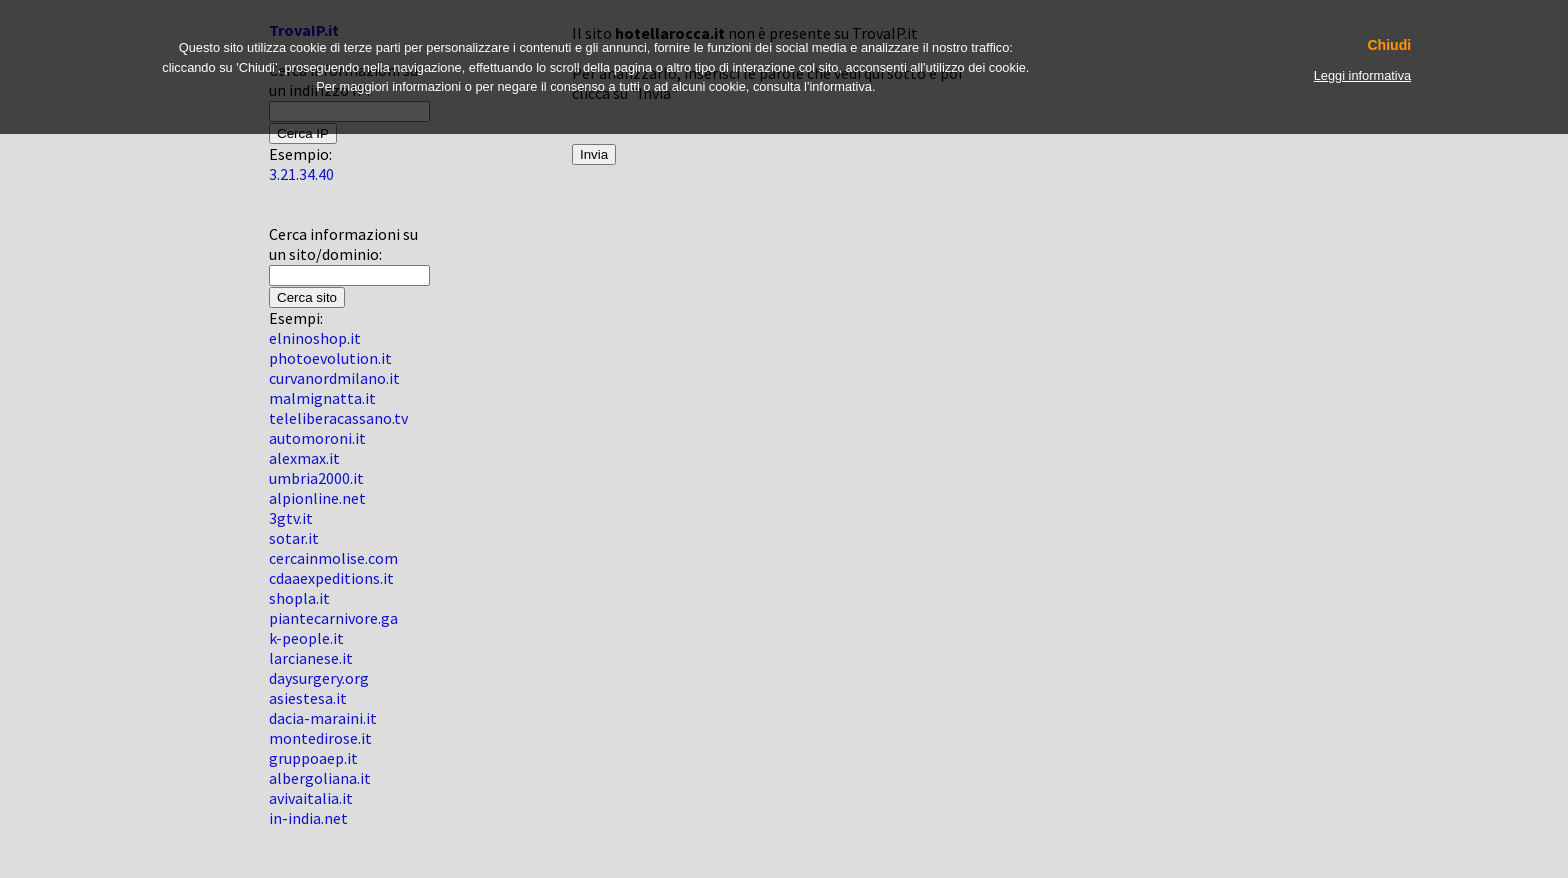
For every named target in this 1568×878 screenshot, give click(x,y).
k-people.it (306, 638)
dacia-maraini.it (323, 718)
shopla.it (299, 598)
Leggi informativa (1362, 75)
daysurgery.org (319, 678)
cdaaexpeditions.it (331, 578)
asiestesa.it (308, 698)
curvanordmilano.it (334, 378)
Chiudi (1389, 45)
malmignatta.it (322, 398)
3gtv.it (291, 518)
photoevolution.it (330, 358)
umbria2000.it (316, 478)
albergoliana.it (320, 778)
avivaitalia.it (311, 798)
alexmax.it (304, 458)
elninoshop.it (315, 338)
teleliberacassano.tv (338, 418)
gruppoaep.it (313, 758)
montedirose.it (320, 738)
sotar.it (294, 538)
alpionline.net (317, 498)
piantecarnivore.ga (333, 618)
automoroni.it (317, 438)
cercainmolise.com (333, 558)
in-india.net (308, 818)
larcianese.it (311, 658)
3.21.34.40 (301, 174)
